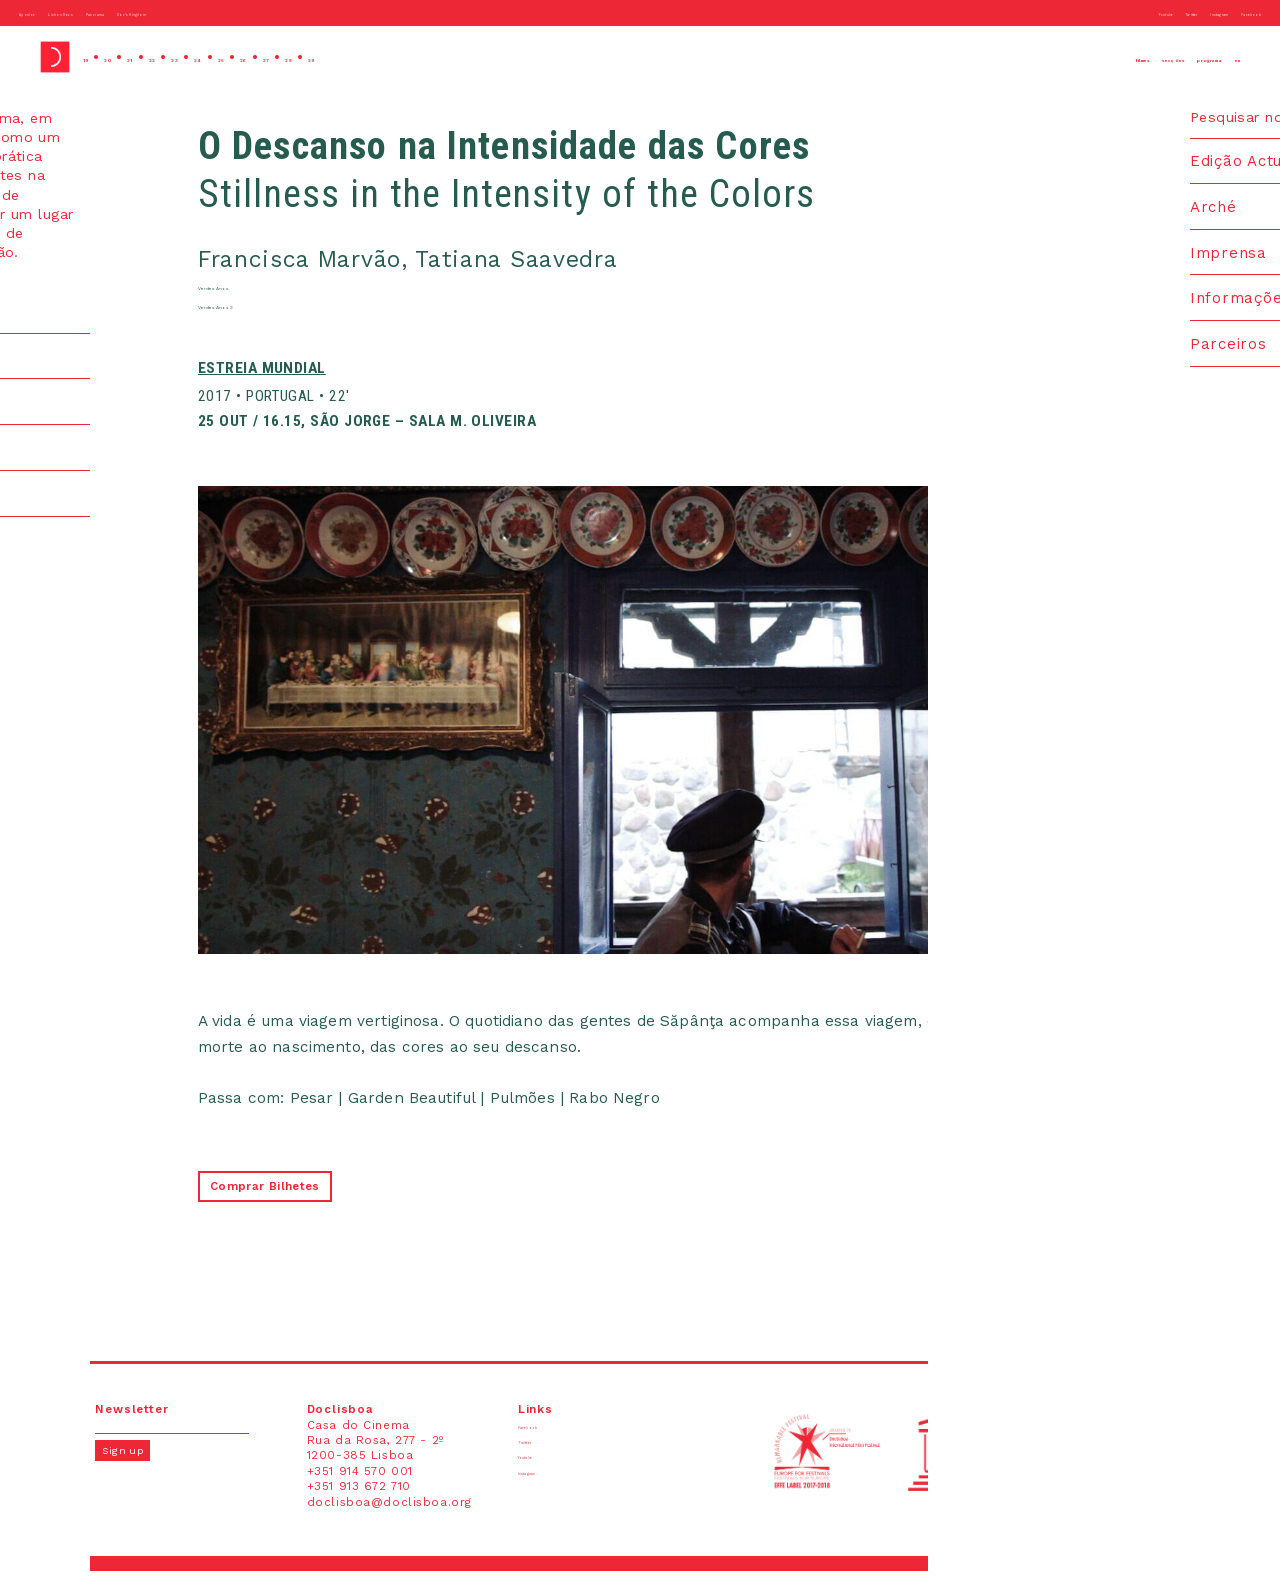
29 (455, 57)
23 (233, 57)
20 (127, 57)
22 (197, 57)
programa (1165, 57)
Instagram (1165, 12)
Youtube (1047, 12)
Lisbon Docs (114, 12)
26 (344, 57)
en (1229, 57)
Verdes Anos (265, 299)
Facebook (1234, 12)
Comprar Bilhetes (285, 1207)
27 (381, 57)
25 (308, 57)
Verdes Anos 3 (272, 322)
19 (92, 57)
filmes (996, 57)
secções (1074, 57)
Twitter (1103, 12)
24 (270, 57)
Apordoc (42, 12)
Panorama (192, 12)
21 (162, 57)
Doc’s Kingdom (276, 12)
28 (418, 57)
